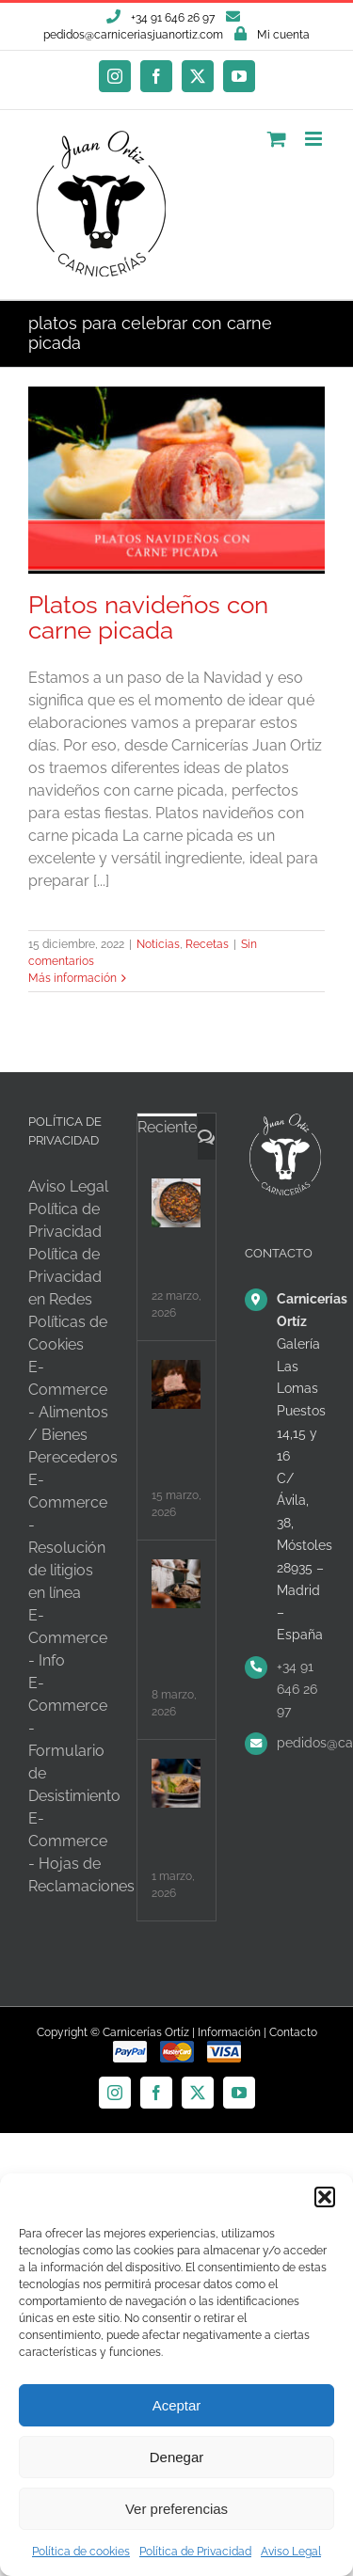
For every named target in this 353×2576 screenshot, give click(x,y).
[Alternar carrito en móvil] (276, 139)
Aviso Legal (291, 2551)
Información (229, 2032)
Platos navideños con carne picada (148, 617)
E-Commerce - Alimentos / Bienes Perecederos (73, 1412)
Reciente (167, 1127)
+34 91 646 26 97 (297, 1689)
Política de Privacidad (195, 2551)
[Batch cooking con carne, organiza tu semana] (176, 1583)
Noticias (158, 944)
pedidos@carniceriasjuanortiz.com (133, 34)
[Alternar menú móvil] (315, 139)
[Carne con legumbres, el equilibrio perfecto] (176, 1202)
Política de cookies (81, 2551)
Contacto (293, 2032)
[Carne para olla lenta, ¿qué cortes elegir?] (176, 1384)
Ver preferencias (176, 2509)
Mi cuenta (283, 34)
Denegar (177, 2457)
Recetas (207, 944)
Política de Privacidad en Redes (65, 1276)
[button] (324, 2197)
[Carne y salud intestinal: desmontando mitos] (176, 1783)
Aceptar (176, 2405)
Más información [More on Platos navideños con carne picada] (72, 978)
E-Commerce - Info (67, 1637)
